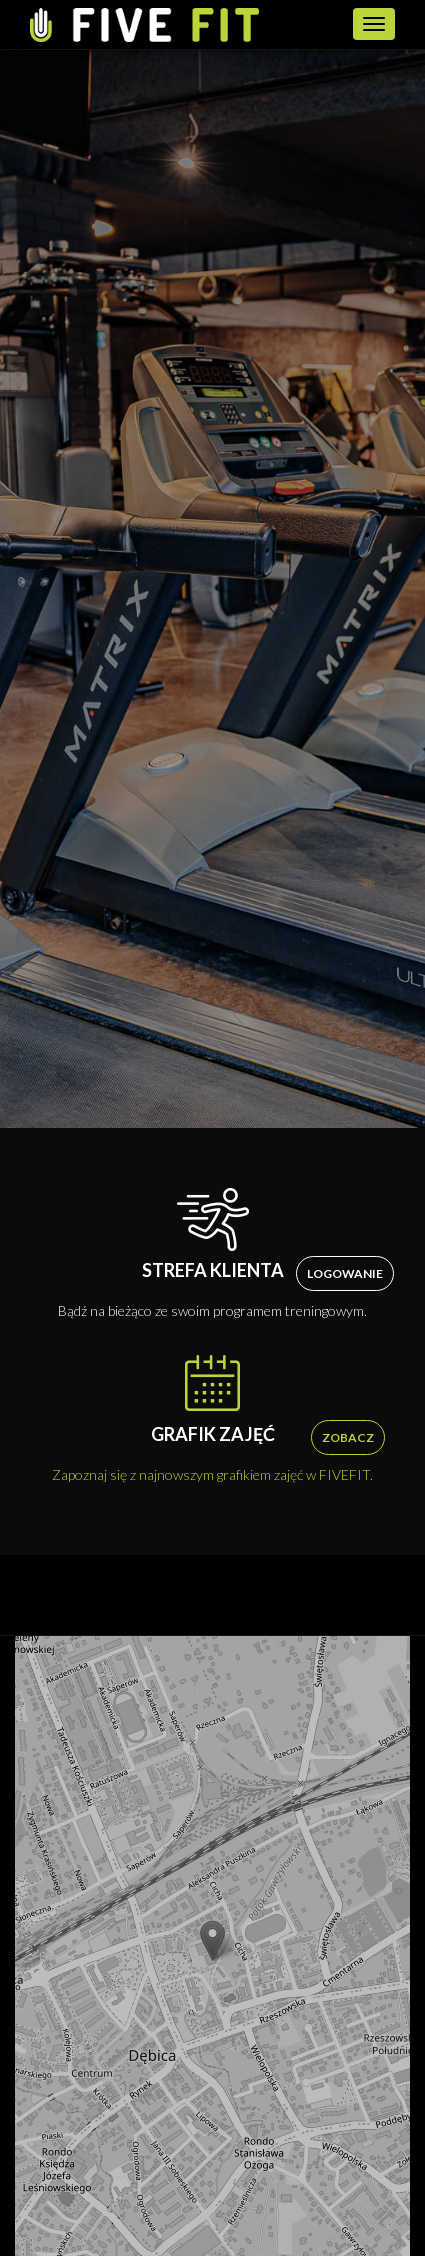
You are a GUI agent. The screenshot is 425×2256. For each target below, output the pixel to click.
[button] (212, 1940)
